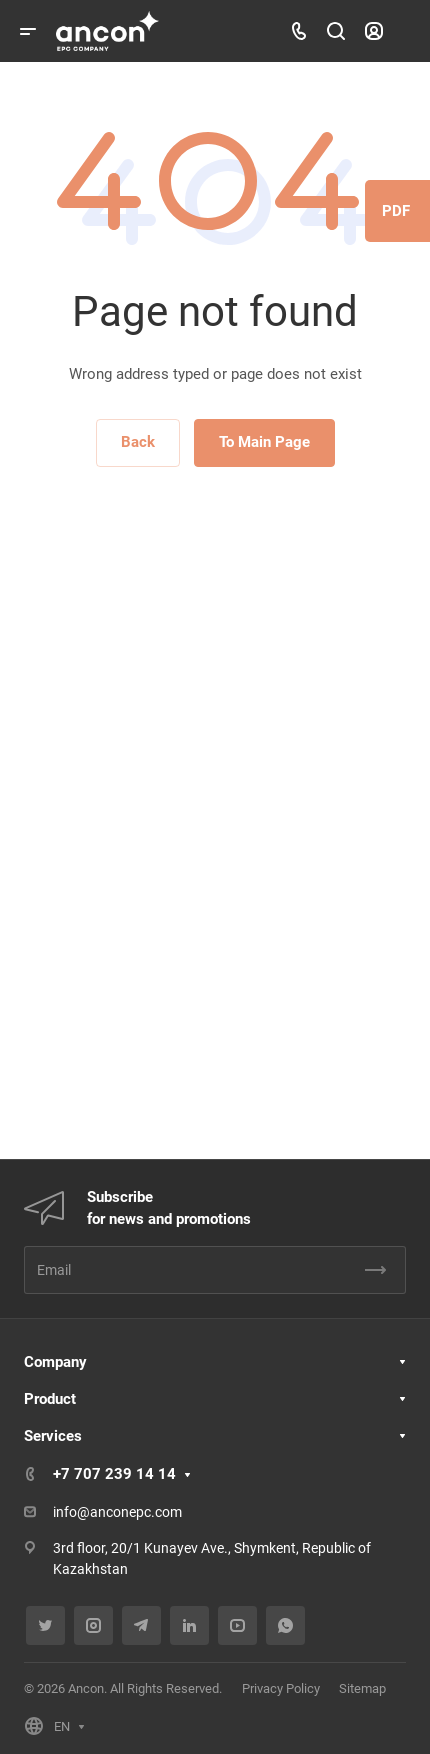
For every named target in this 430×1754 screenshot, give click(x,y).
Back (138, 442)
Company (55, 1362)
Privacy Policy (281, 1688)
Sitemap (362, 1688)
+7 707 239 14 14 (114, 1474)
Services (53, 1436)
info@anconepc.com (117, 1512)
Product (50, 1399)
